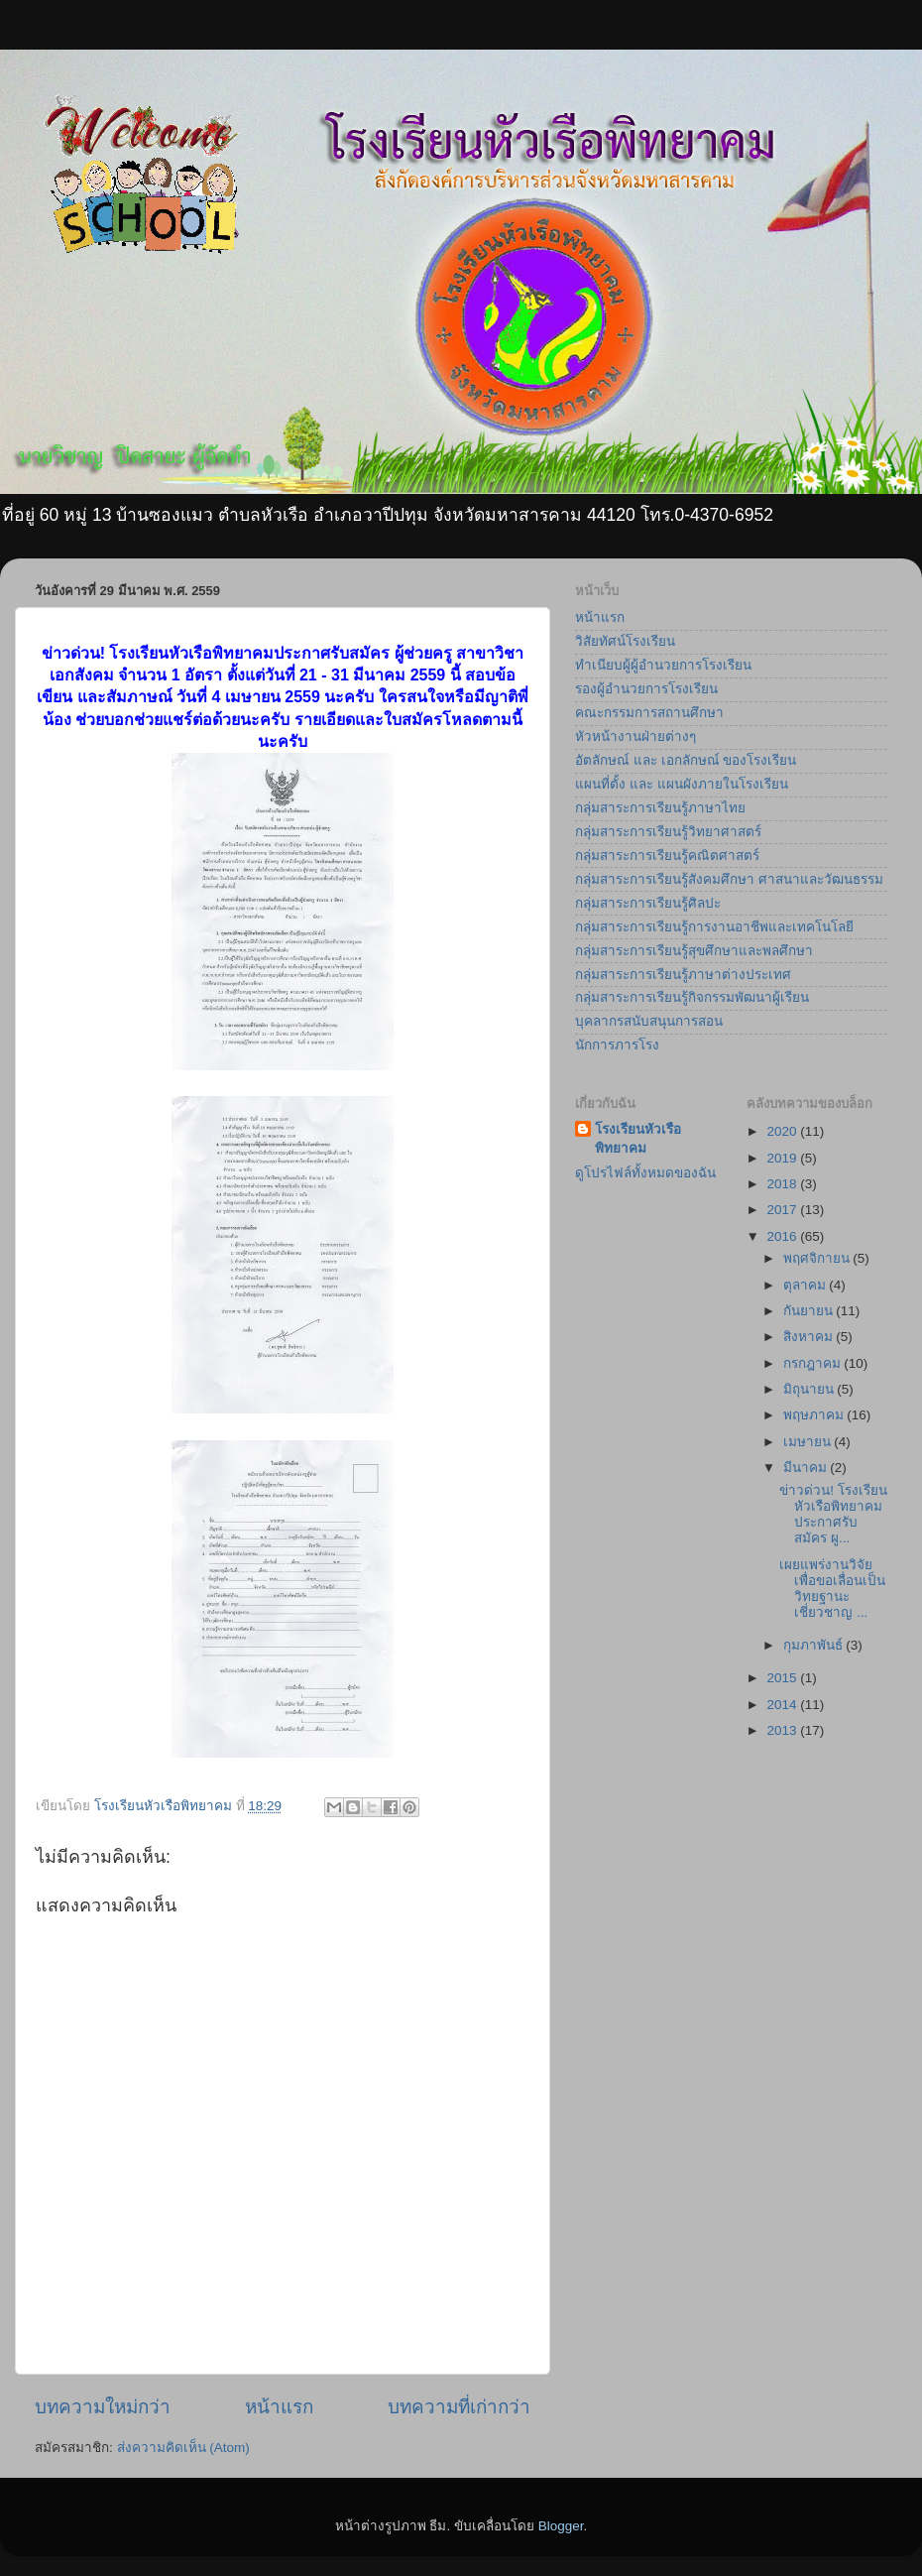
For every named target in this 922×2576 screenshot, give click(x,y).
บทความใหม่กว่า (103, 2406)
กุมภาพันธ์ (815, 1645)
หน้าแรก (279, 2406)
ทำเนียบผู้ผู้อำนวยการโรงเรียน (663, 665)
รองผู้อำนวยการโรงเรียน (646, 688)
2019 (783, 1158)
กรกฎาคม (814, 1363)
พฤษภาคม (815, 1415)
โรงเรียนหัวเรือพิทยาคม (638, 1139)
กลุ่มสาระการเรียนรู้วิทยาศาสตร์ (668, 831)
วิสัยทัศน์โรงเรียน (625, 641)
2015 (783, 1677)
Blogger (561, 2525)
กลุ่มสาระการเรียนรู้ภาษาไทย (660, 807)
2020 (783, 1131)
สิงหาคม (810, 1336)
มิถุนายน (810, 1389)
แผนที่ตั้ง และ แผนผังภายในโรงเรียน (681, 784)
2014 (783, 1704)
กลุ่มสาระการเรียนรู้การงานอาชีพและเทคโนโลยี (714, 927)
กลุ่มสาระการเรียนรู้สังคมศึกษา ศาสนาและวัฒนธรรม (729, 879)
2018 (783, 1183)
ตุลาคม (806, 1285)
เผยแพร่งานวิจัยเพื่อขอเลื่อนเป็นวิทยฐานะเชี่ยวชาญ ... (832, 1589)
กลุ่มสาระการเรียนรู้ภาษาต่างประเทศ (683, 974)
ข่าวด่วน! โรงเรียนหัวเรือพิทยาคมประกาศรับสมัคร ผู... (833, 1514)
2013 (783, 1730)
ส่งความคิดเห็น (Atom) (183, 2447)
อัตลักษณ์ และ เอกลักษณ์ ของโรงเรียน (685, 760)
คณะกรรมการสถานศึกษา (649, 712)
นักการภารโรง (617, 1045)
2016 (783, 1236)
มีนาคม (807, 1467)
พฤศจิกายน (818, 1258)
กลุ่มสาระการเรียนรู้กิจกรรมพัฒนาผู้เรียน (692, 997)
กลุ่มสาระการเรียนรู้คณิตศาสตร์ (667, 855)
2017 (783, 1209)
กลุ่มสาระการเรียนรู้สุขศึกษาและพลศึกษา (694, 950)
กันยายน (810, 1310)
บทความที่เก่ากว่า (459, 2406)
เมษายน (809, 1441)
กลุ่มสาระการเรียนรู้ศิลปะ (648, 903)
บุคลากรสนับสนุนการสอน (649, 1021)
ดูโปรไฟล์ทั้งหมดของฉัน (645, 1172)
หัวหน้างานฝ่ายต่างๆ (635, 736)
